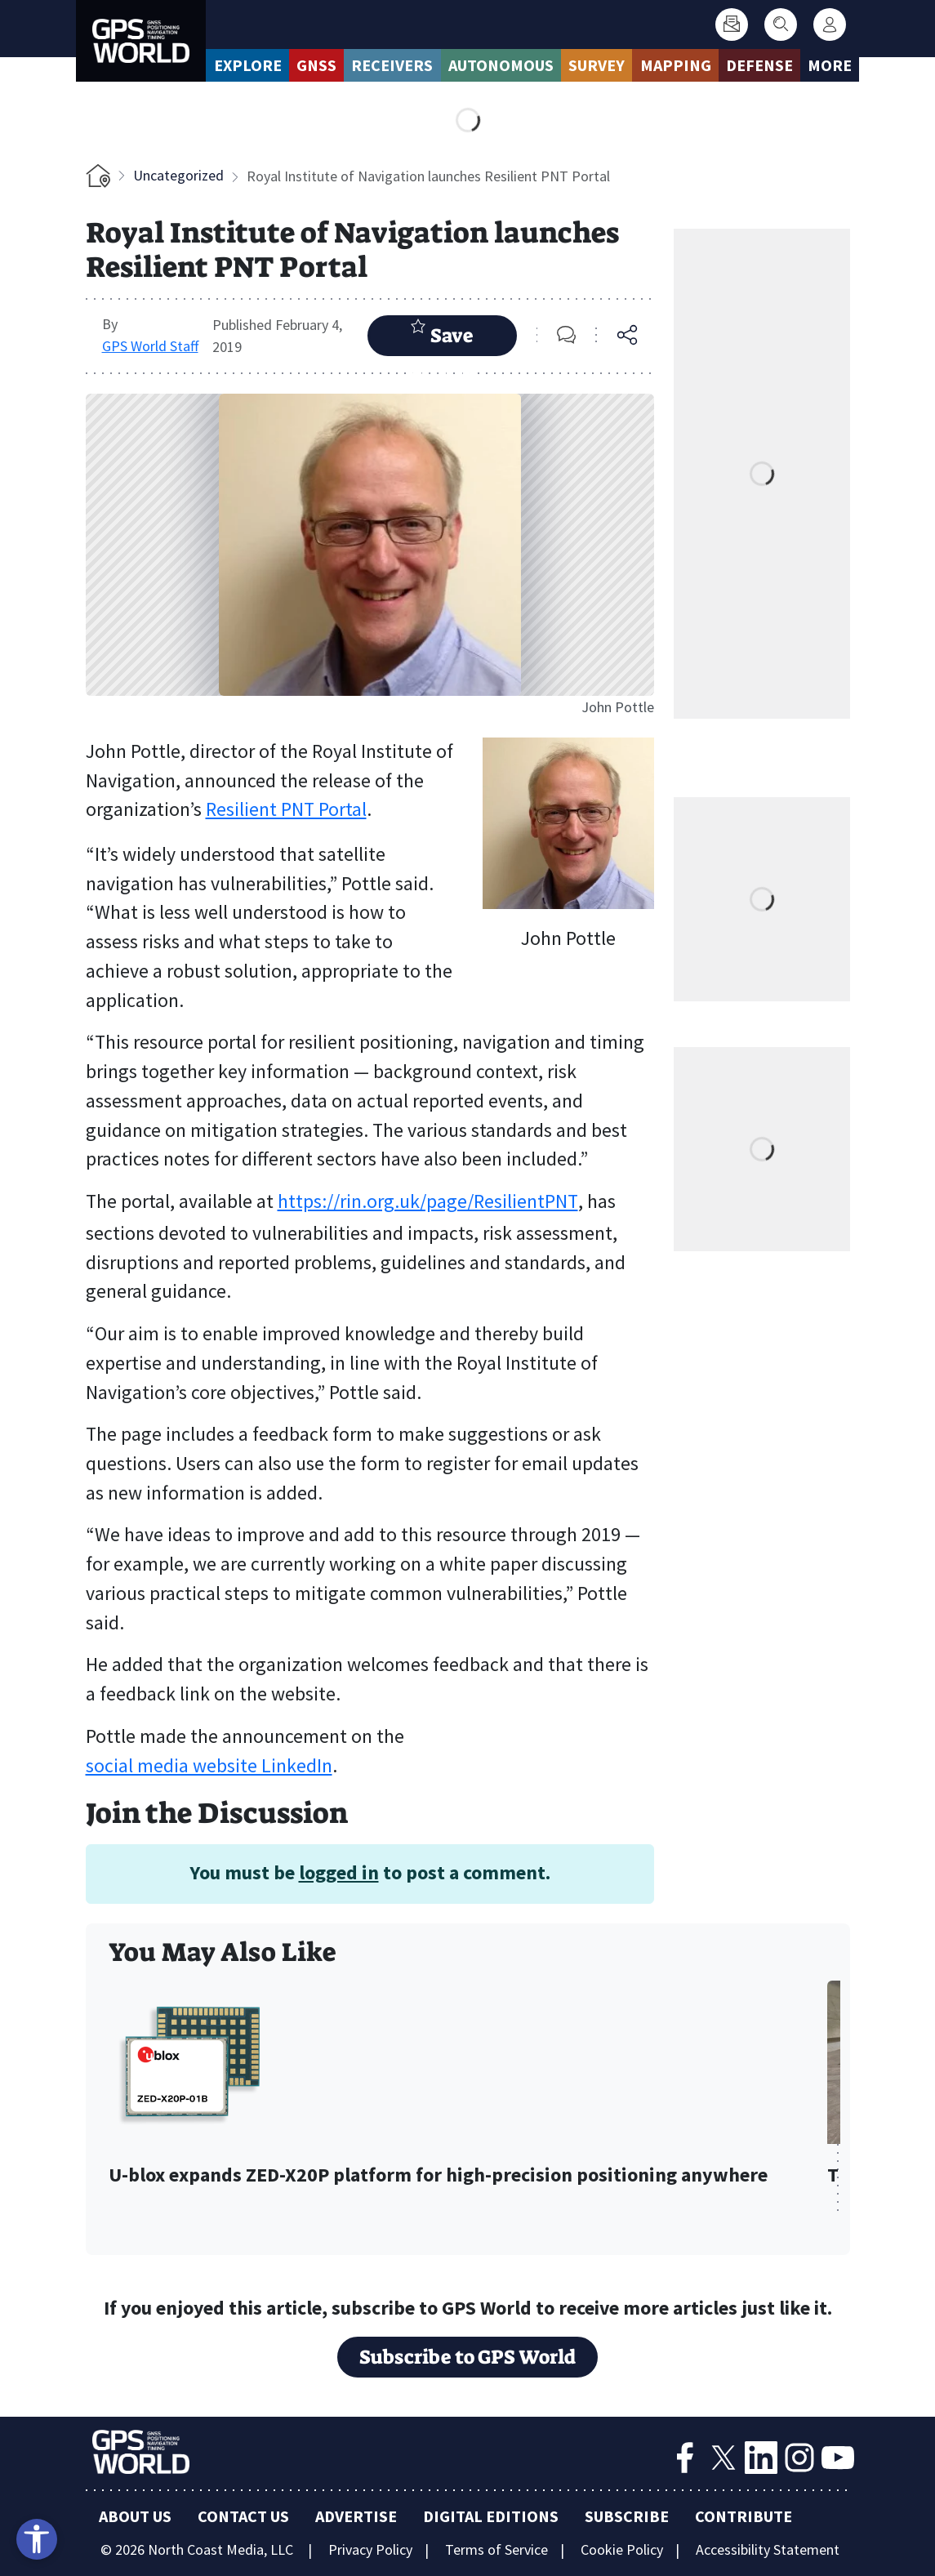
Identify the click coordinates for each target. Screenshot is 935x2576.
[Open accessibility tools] (36, 2539)
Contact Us (243, 2516)
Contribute (743, 2516)
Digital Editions (491, 2516)
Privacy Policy (370, 2549)
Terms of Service (496, 2549)
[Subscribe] (731, 24)
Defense (759, 65)
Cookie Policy (622, 2549)
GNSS (316, 65)
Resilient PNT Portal (286, 809)
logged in (339, 1872)
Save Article (442, 337)
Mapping (675, 65)
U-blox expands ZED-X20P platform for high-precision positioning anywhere (438, 2175)
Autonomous (501, 65)
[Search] (780, 24)
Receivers (392, 65)
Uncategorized (178, 175)
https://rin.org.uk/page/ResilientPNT (428, 1201)
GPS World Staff (150, 345)
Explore (248, 65)
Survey (596, 65)
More (830, 65)
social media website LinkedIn (209, 1766)
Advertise (356, 2516)
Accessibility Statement (767, 2549)
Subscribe (627, 2516)
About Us (135, 2516)
